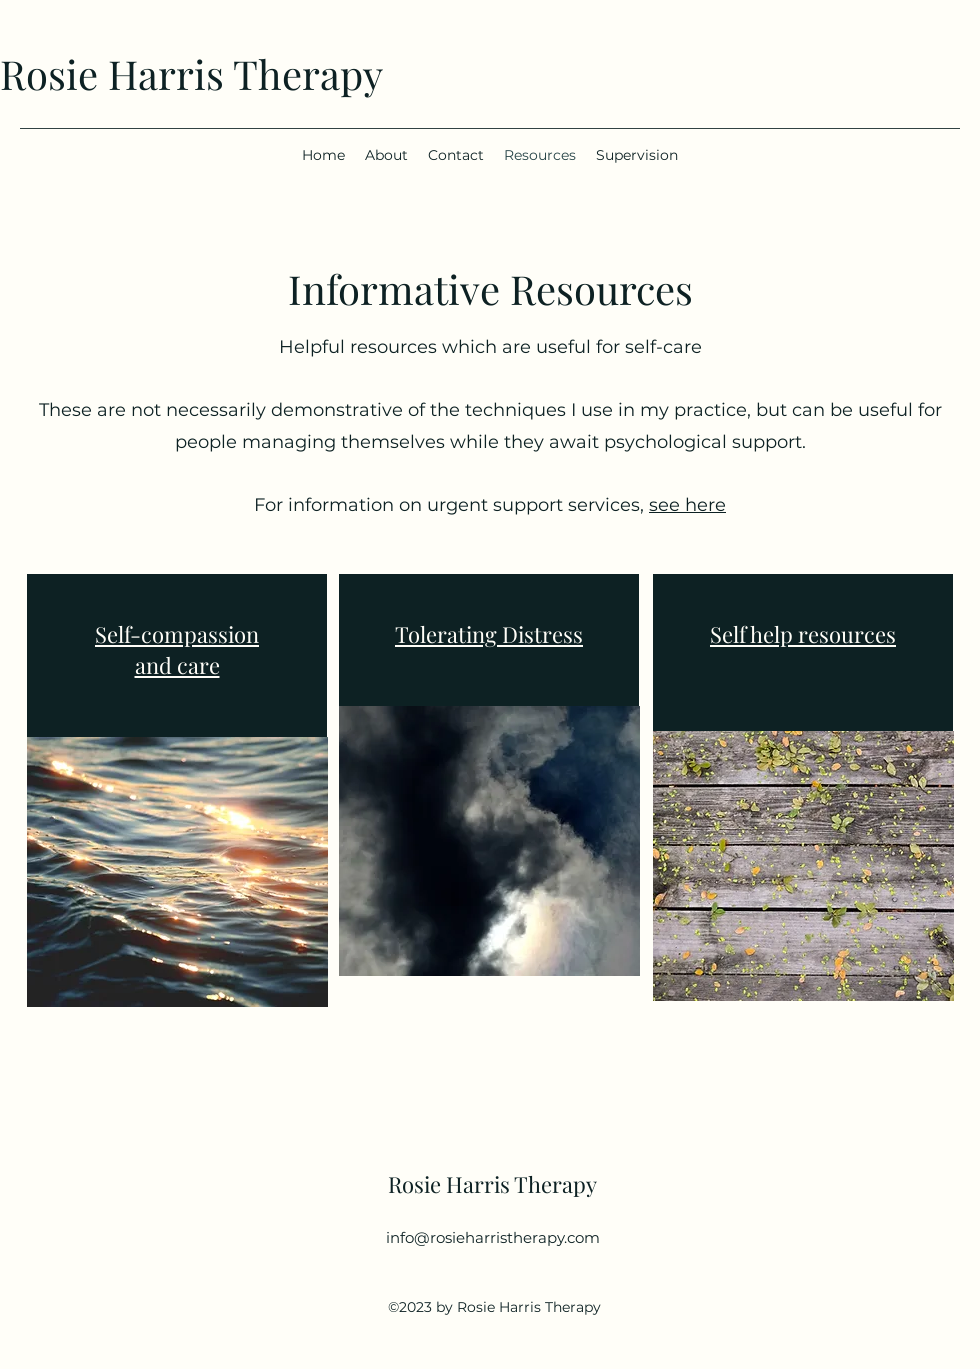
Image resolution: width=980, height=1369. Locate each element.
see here (687, 505)
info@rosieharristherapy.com (493, 1237)
